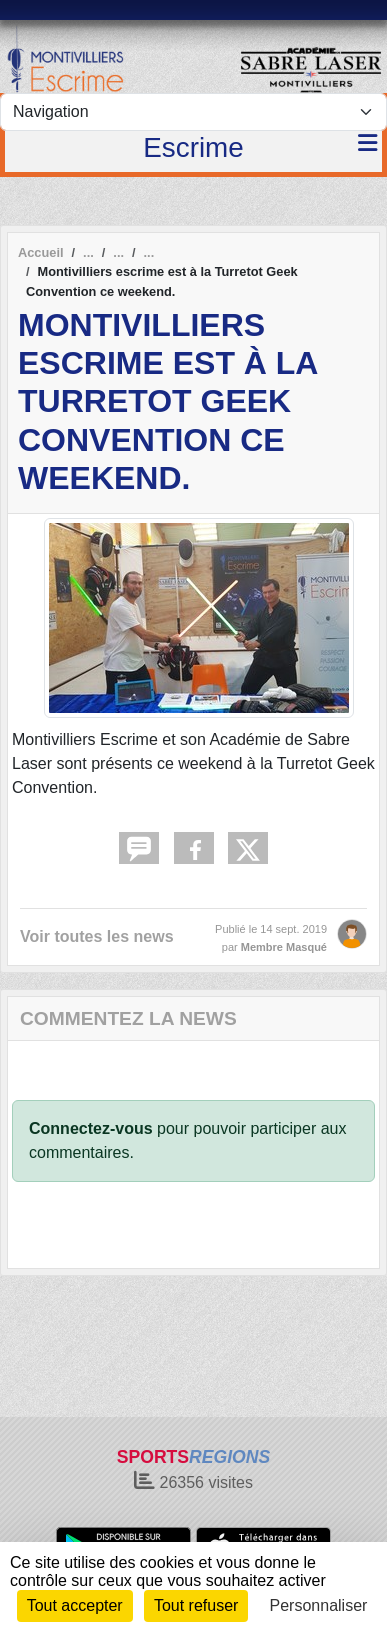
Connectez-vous (91, 1128)
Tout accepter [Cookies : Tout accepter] (75, 1605)
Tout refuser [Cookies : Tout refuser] (196, 1605)
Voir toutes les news (97, 936)
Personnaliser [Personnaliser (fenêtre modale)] (319, 1605)
